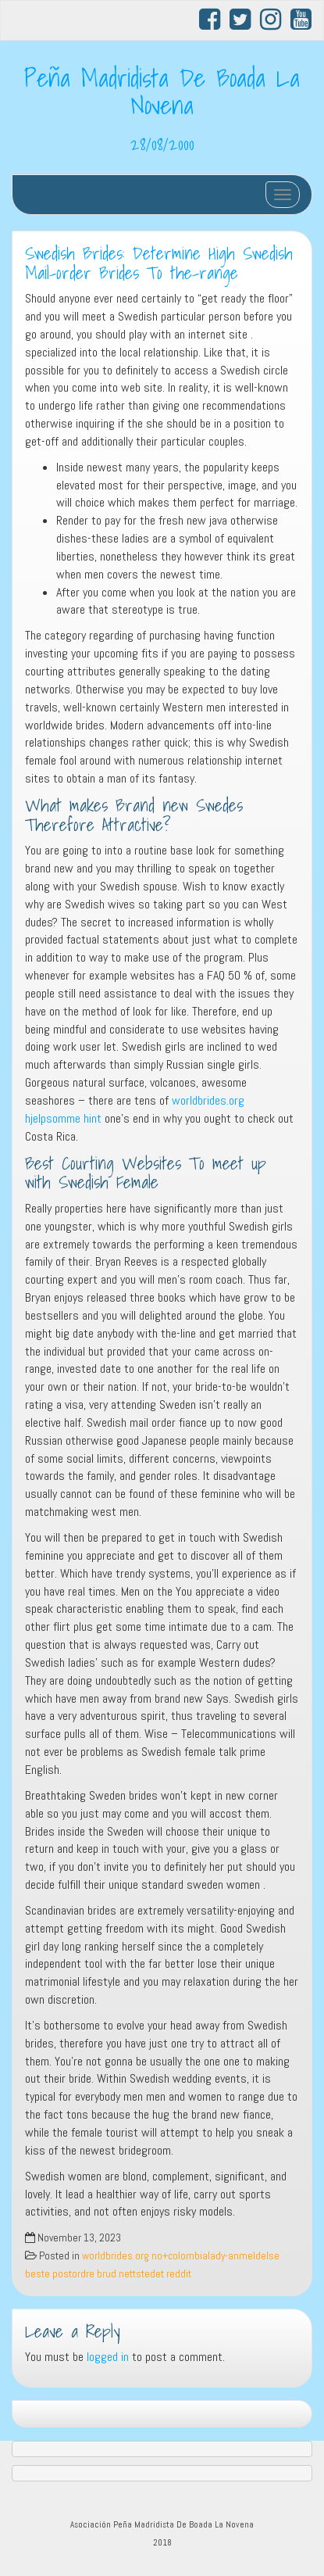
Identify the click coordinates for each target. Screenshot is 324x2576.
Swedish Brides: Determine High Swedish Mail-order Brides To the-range (159, 263)
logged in (108, 2356)
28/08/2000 (162, 144)
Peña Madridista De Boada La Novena (162, 91)
